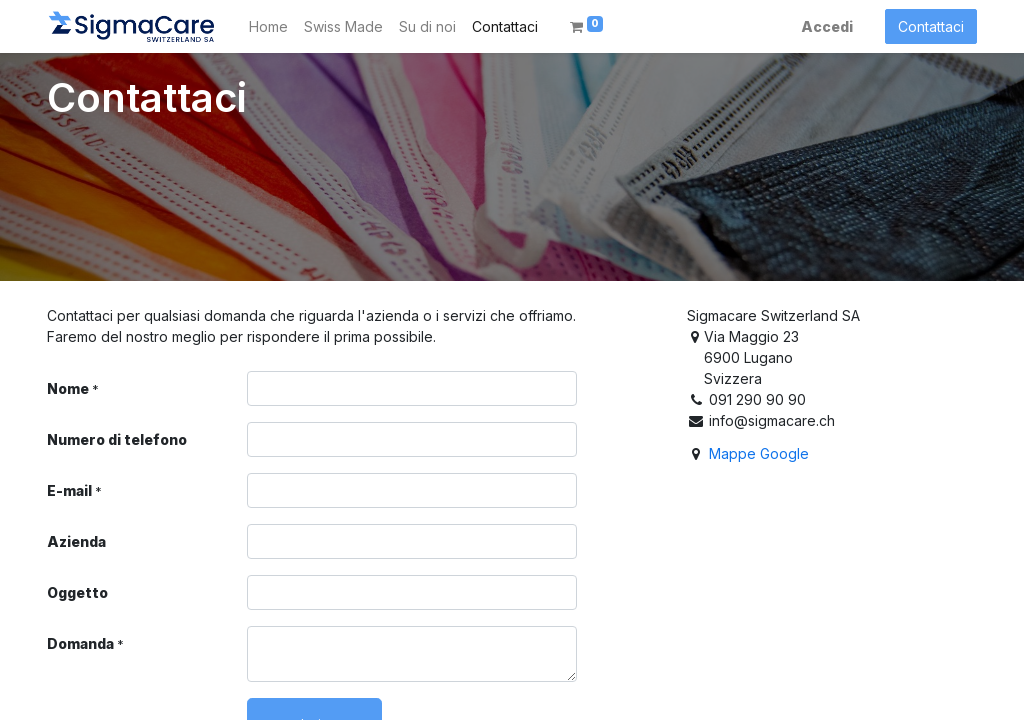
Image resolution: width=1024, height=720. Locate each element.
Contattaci (931, 26)
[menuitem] (268, 26)
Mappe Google (759, 453)
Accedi (827, 26)
